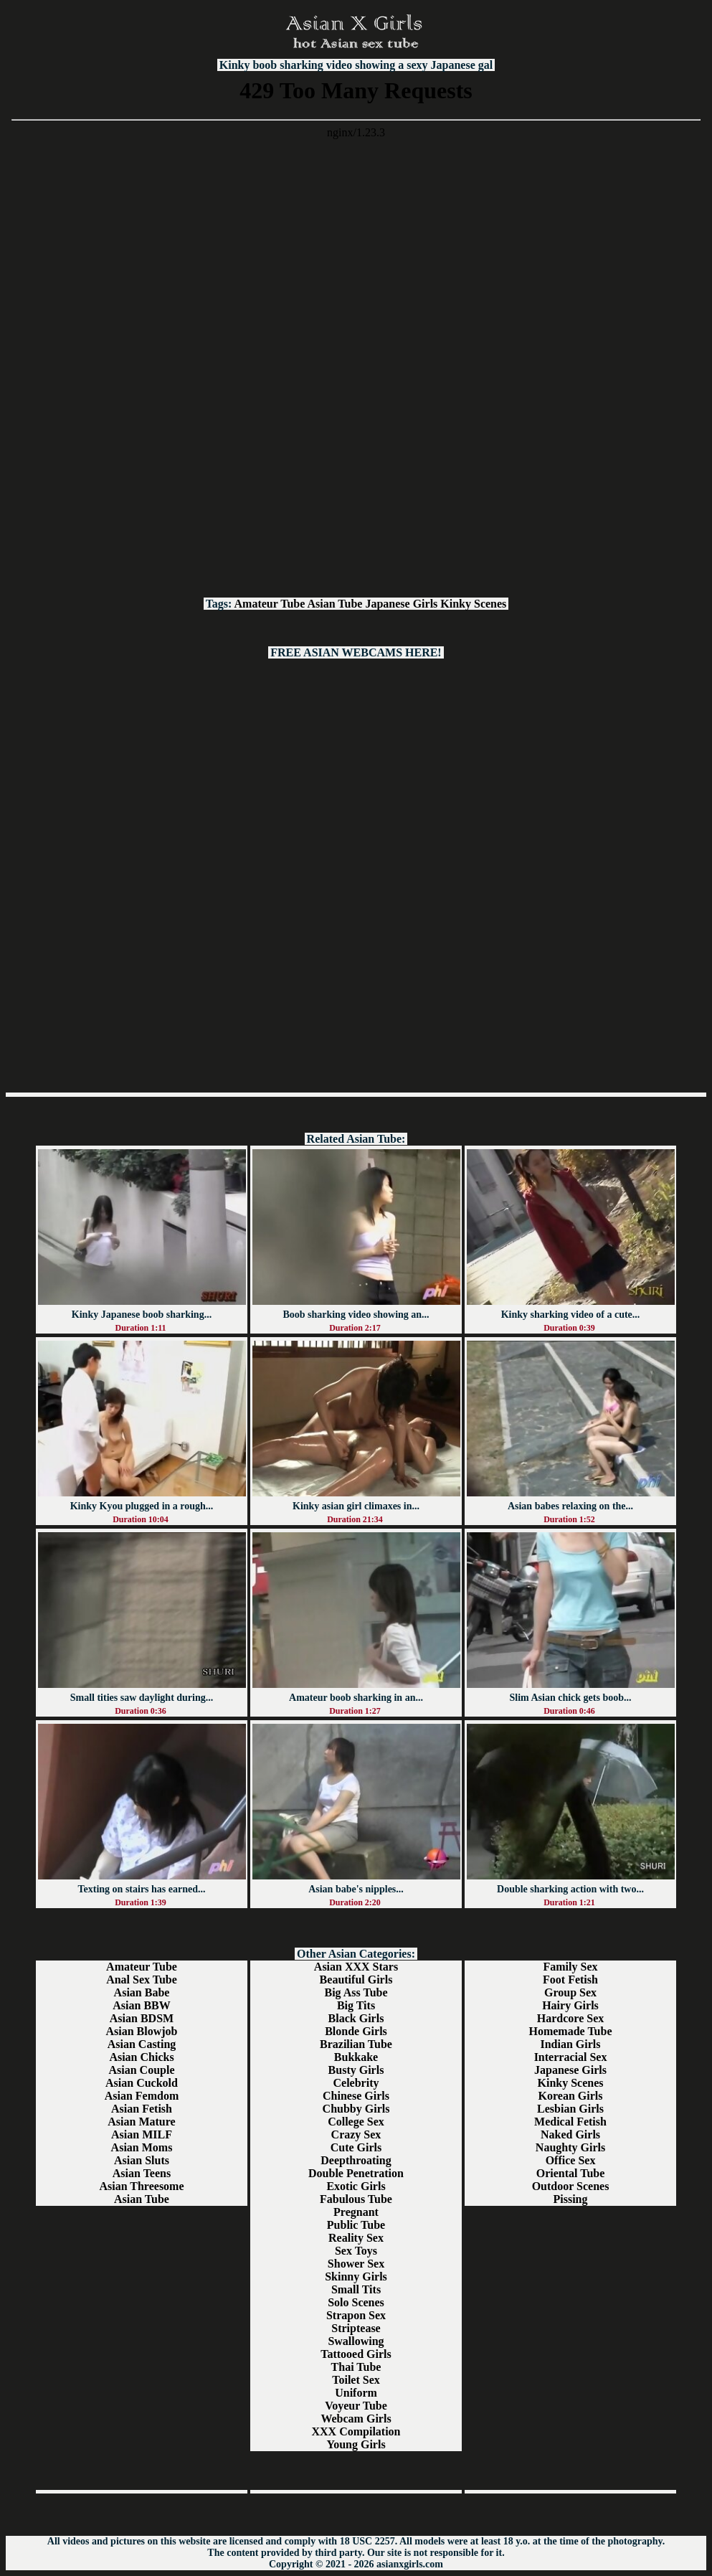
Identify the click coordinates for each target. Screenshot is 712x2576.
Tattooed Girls (356, 2354)
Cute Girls (356, 2147)
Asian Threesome (141, 2186)
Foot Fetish (570, 1979)
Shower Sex (356, 2263)
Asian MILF (141, 2134)
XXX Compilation (355, 2431)
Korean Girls (570, 2096)
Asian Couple (141, 2070)
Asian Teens (142, 2173)
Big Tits (356, 2005)
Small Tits (356, 2289)
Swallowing (356, 2341)
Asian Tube (335, 604)
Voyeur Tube (356, 2406)
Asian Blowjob (141, 2031)
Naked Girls (570, 2134)
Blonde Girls (356, 2031)
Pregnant (356, 2212)
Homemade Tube (570, 2031)
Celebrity (356, 2083)
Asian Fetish (141, 2109)
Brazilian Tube (356, 2044)
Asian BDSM (142, 2018)
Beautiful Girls (356, 1979)
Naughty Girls (570, 2147)
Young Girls (355, 2444)
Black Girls (356, 2018)
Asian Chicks (141, 2057)
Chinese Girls (356, 2096)
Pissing (570, 2199)
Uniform (356, 2393)
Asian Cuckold (141, 2083)
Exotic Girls (355, 2186)
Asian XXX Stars (356, 1967)
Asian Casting (142, 2044)
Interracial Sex (570, 2057)
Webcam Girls (356, 2418)
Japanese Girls (401, 604)
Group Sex (570, 1992)
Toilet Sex (356, 2380)
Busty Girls (356, 2070)
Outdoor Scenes (570, 2186)
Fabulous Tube (356, 2199)
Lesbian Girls (570, 2109)
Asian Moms (142, 2147)
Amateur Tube (269, 604)
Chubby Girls (356, 2109)
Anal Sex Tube (141, 1979)
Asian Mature (141, 2121)
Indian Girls (570, 2044)
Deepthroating (356, 2160)
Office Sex (571, 2160)
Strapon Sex (356, 2315)
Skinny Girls (356, 2276)
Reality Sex (356, 2238)
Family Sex (571, 1967)
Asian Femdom (142, 2096)
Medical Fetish (570, 2121)
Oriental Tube (570, 2173)
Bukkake (356, 2057)
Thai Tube (356, 2367)
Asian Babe (142, 1992)
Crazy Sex (356, 2134)
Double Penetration (356, 2173)
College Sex (356, 2121)
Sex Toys (356, 2251)
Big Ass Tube (355, 1992)
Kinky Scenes (473, 604)
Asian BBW (141, 2005)
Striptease (355, 2328)
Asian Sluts (141, 2160)
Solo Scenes (356, 2302)
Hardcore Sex (570, 2018)
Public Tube (356, 2225)
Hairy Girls (570, 2005)
